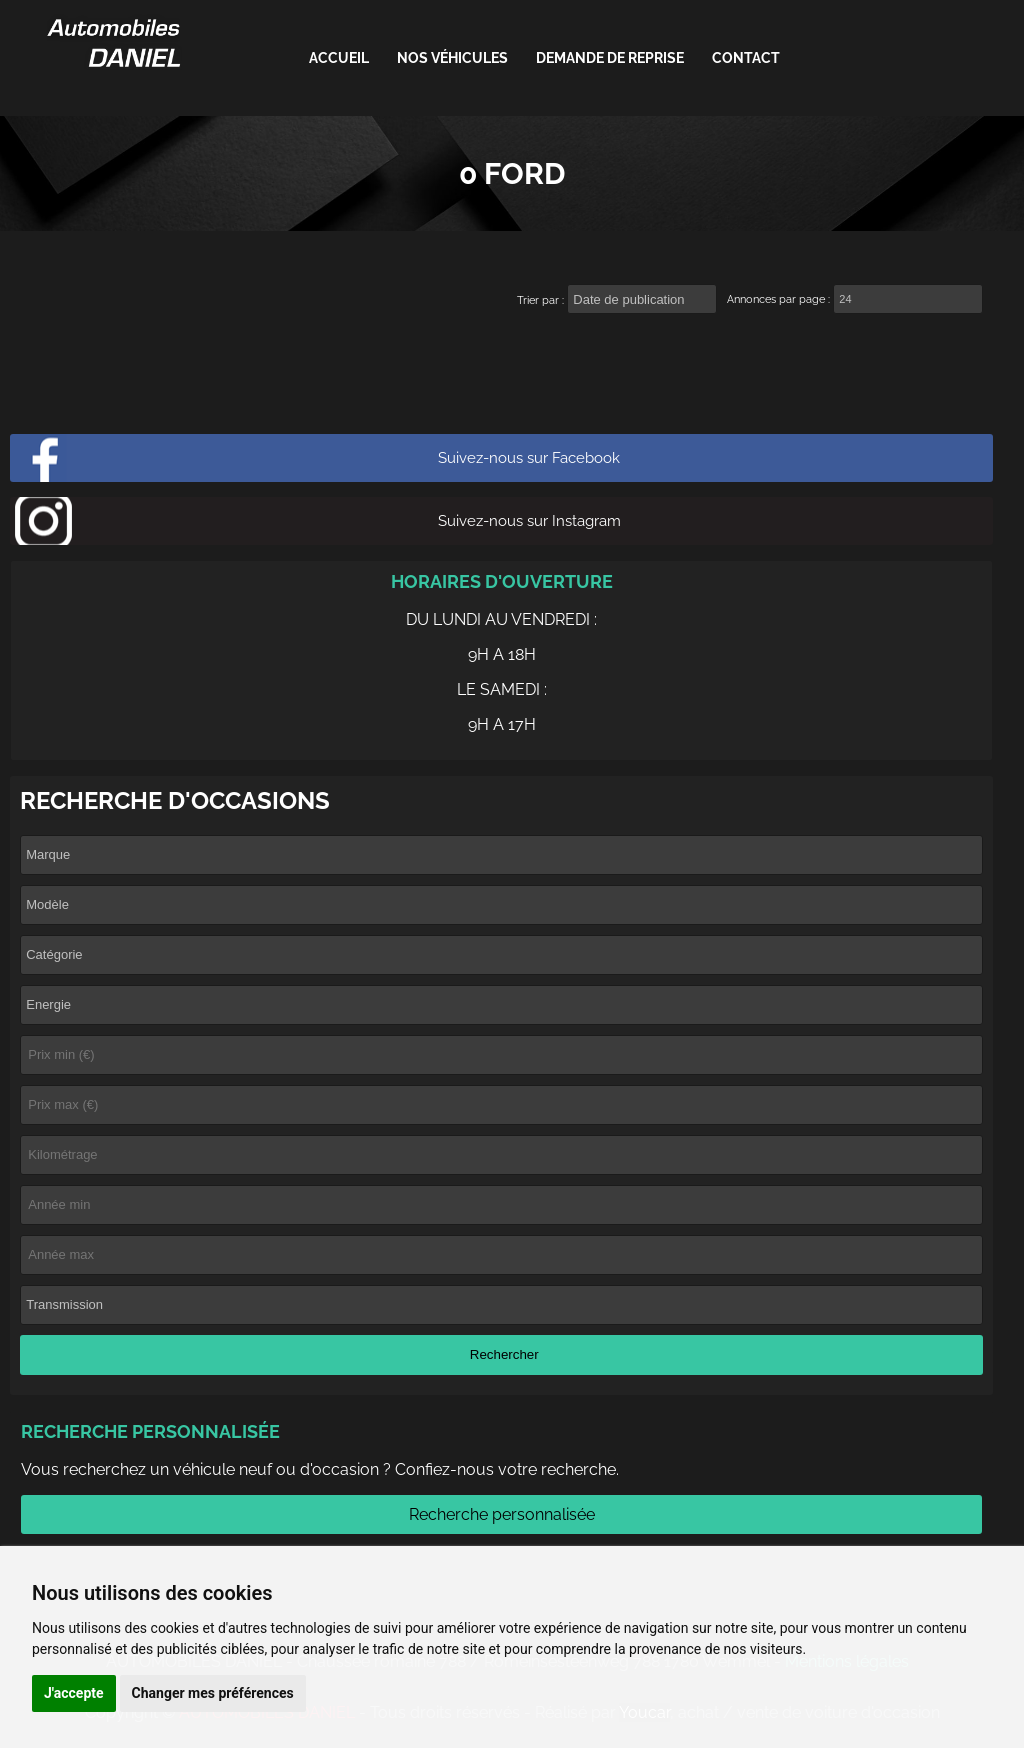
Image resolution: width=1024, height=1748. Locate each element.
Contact (746, 58)
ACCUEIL (339, 58)
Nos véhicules (452, 58)
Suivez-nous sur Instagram (529, 521)
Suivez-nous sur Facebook (529, 458)
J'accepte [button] (74, 1693)
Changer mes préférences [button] (213, 1693)
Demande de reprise (610, 58)
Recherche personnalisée (502, 1514)
